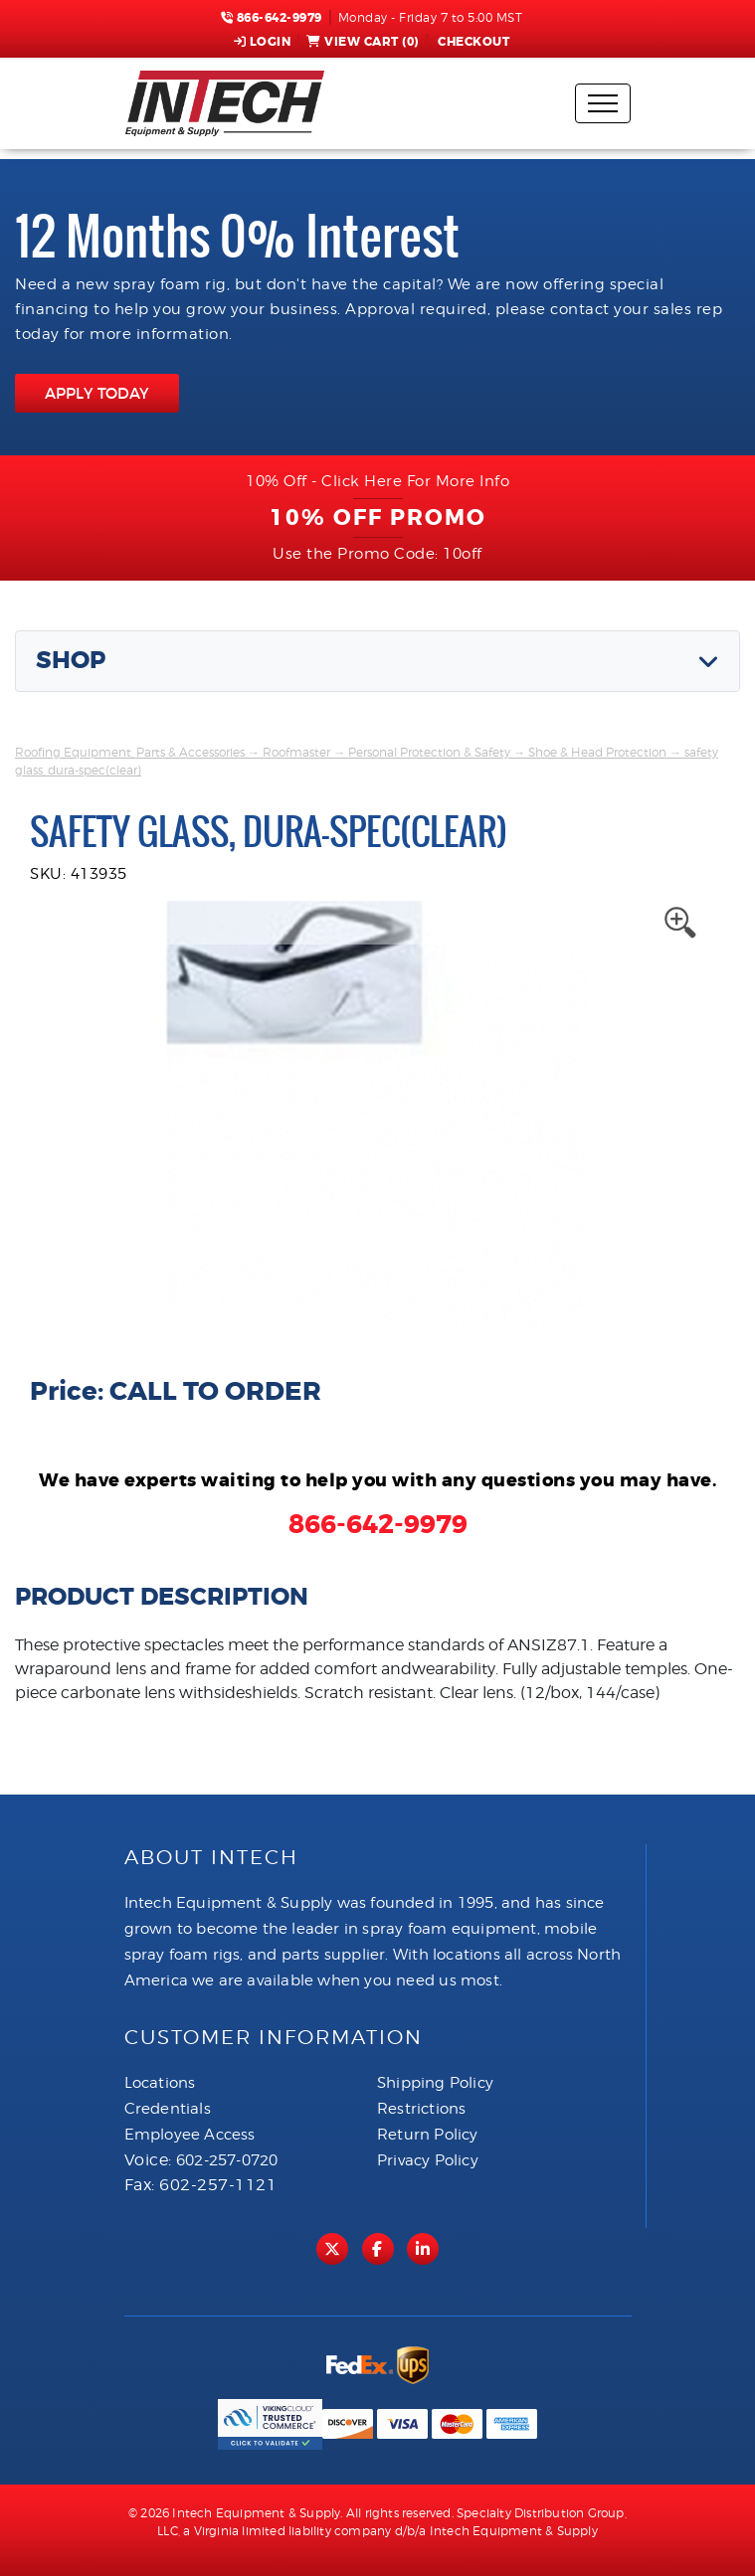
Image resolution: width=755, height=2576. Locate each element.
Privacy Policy (427, 2160)
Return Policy (427, 2135)
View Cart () (362, 42)
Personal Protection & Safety (429, 752)
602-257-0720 (227, 2160)
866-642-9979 (271, 18)
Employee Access (190, 2135)
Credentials (167, 2109)
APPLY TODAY (97, 393)
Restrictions (421, 2109)
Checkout (472, 42)
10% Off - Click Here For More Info (377, 481)
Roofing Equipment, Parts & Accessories (130, 752)
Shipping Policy (435, 2083)
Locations (160, 2083)
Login (262, 42)
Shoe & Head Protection (597, 752)
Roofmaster (296, 752)
